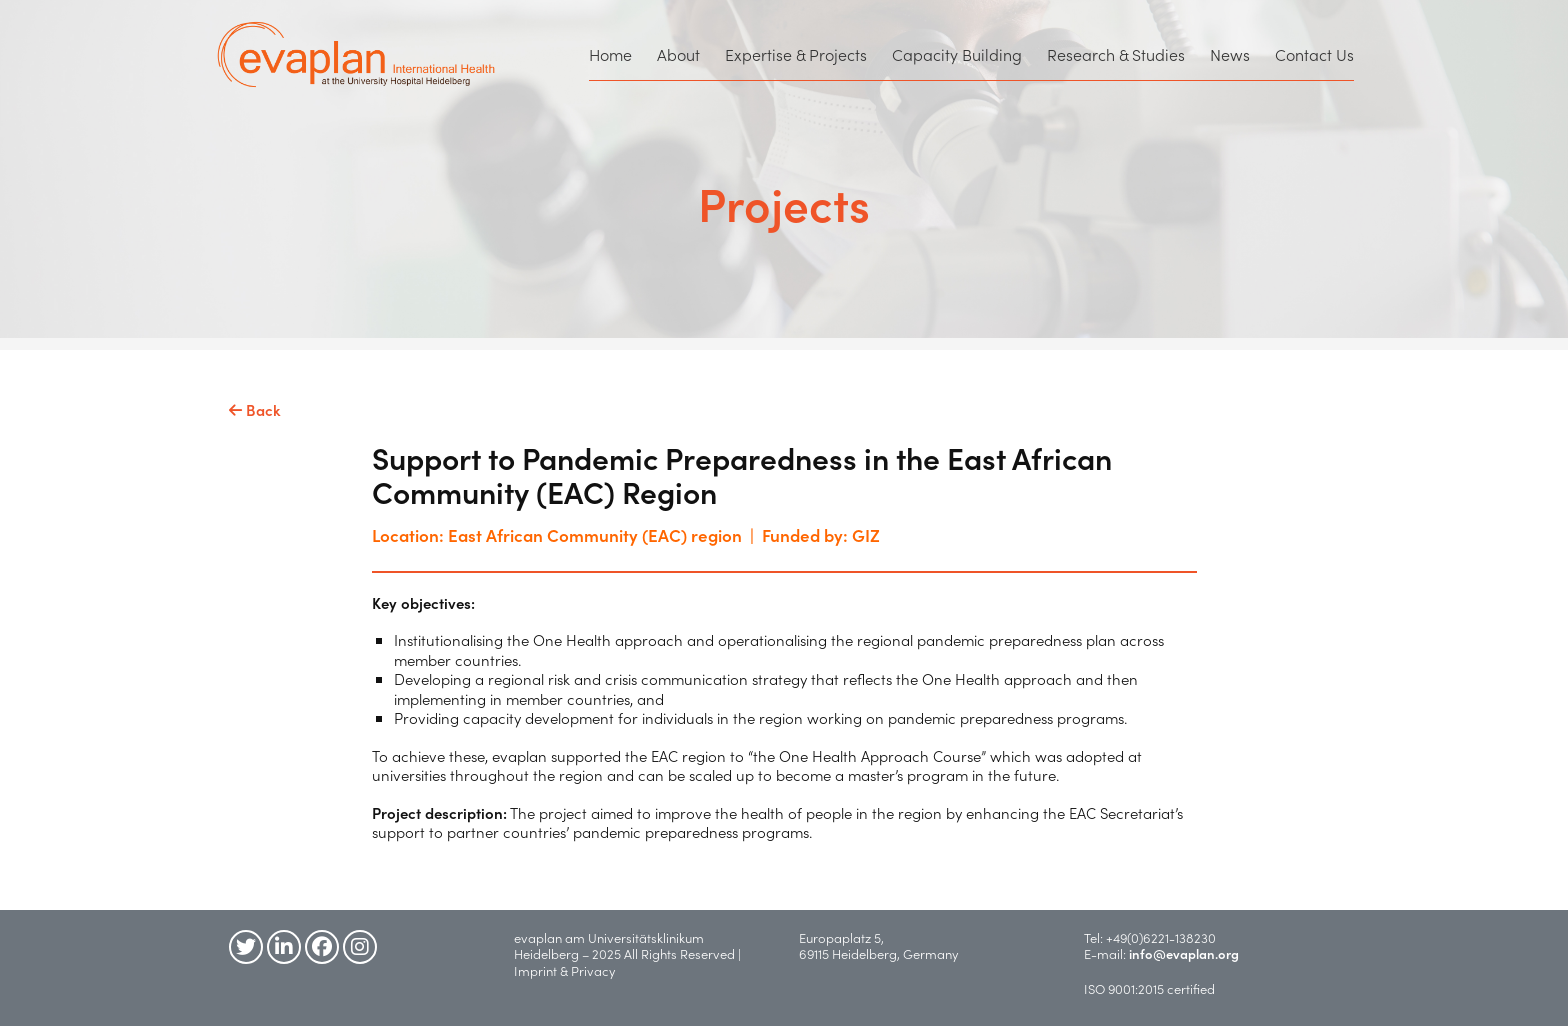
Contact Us (1314, 54)
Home (610, 54)
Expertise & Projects (796, 54)
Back (255, 410)
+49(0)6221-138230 (1161, 937)
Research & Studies (1116, 54)
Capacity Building (957, 54)
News (1230, 54)
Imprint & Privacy (569, 970)
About (678, 54)
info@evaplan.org (1184, 953)
